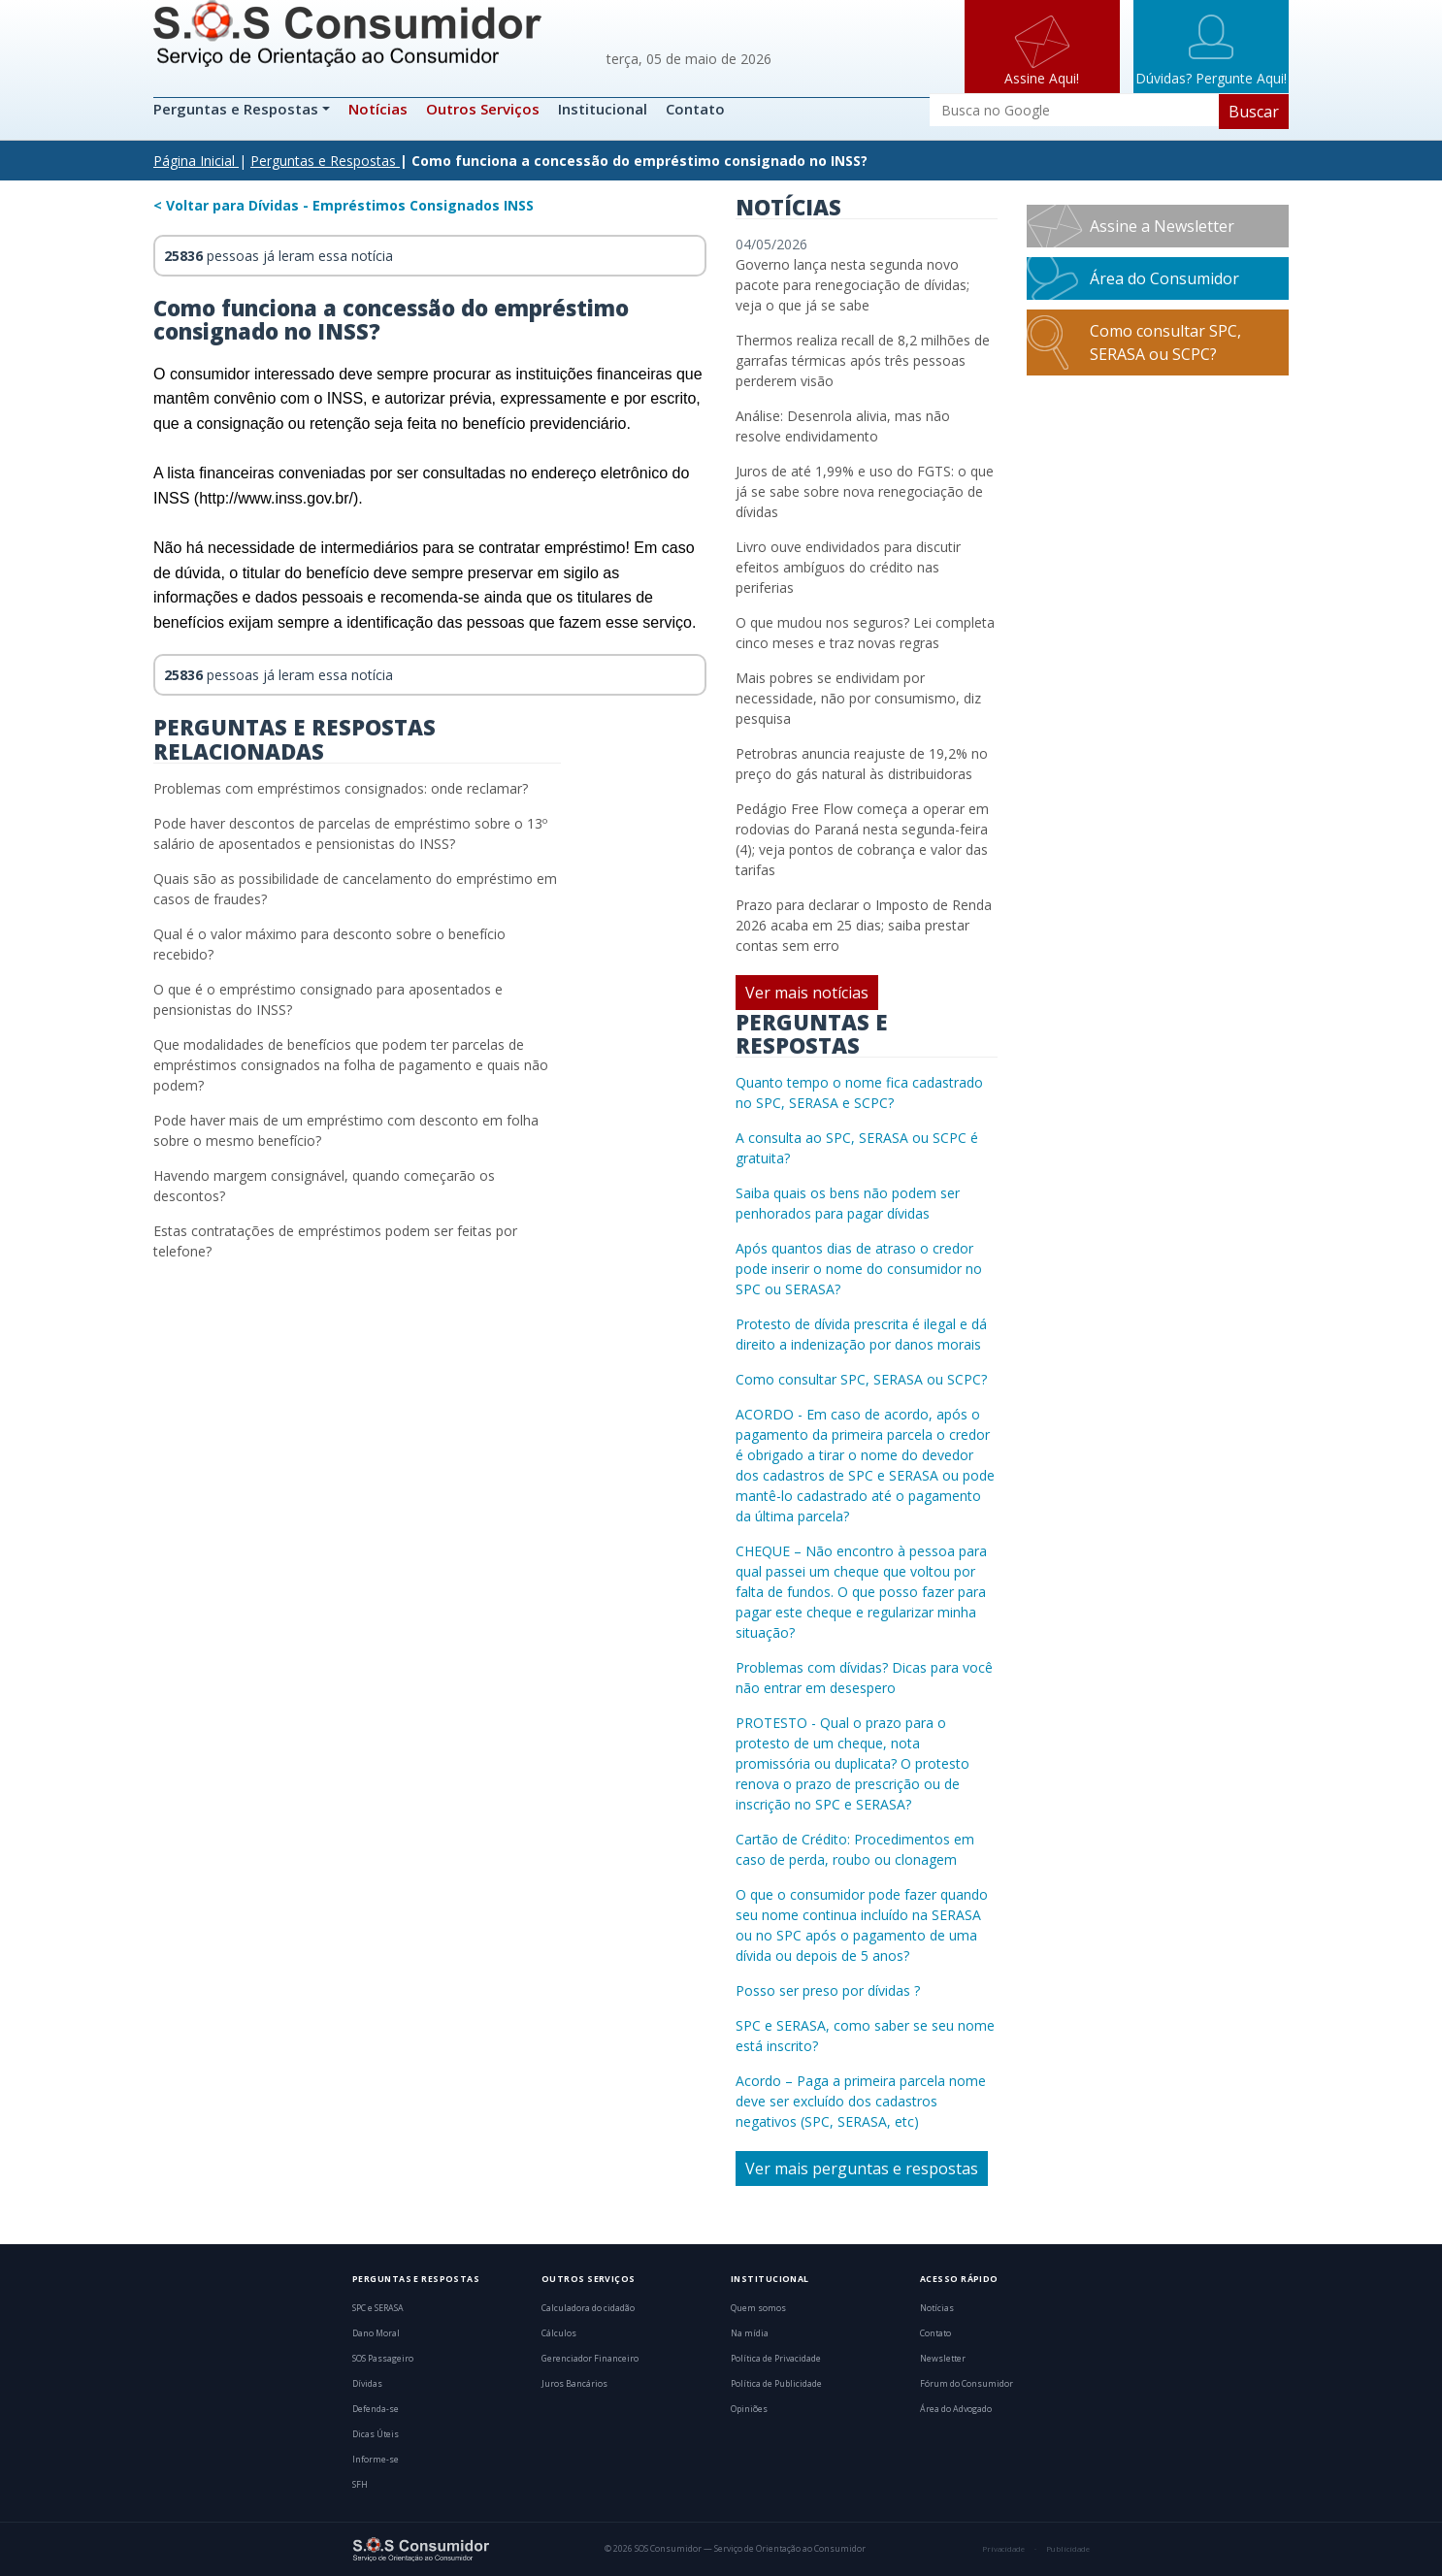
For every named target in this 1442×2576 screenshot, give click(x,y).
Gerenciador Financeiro (590, 2358)
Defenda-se (375, 2409)
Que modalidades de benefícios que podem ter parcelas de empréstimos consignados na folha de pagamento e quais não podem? (350, 1064)
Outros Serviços (483, 108)
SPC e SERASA (378, 2308)
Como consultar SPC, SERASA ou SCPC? (861, 1379)
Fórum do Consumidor (966, 2384)
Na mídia (750, 2333)
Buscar (1254, 111)
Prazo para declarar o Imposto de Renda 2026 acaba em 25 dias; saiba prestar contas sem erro (864, 925)
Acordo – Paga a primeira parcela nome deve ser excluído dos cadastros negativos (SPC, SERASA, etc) (861, 2101)
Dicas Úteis (375, 2434)
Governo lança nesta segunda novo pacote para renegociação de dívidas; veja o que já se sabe (852, 284)
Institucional (602, 108)
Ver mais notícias (806, 992)
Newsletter (943, 2358)
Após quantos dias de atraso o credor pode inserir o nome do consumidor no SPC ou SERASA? (859, 1268)
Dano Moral (376, 2333)
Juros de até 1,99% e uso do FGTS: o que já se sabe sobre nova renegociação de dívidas (865, 491)
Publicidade (1068, 2549)
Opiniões (749, 2409)
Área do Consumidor (1164, 278)
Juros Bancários (574, 2384)
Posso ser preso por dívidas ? (828, 1990)
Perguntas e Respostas (237, 108)
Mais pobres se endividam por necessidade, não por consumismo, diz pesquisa (858, 698)
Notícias (378, 108)
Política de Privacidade (776, 2358)
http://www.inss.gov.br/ (276, 498)
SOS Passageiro (382, 2358)
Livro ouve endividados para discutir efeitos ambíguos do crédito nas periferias (848, 567)
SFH (360, 2485)
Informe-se (375, 2459)
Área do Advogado (956, 2409)
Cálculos (558, 2333)
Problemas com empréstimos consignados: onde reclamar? (340, 788)
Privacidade (1003, 2549)
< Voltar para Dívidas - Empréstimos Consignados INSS (343, 205)
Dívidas (367, 2384)
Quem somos (758, 2308)
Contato (695, 108)
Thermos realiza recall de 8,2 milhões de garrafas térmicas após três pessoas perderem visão (863, 360)
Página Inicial (194, 160)
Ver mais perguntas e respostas (861, 2168)
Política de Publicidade (776, 2384)
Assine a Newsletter (1162, 226)
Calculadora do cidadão (588, 2308)
